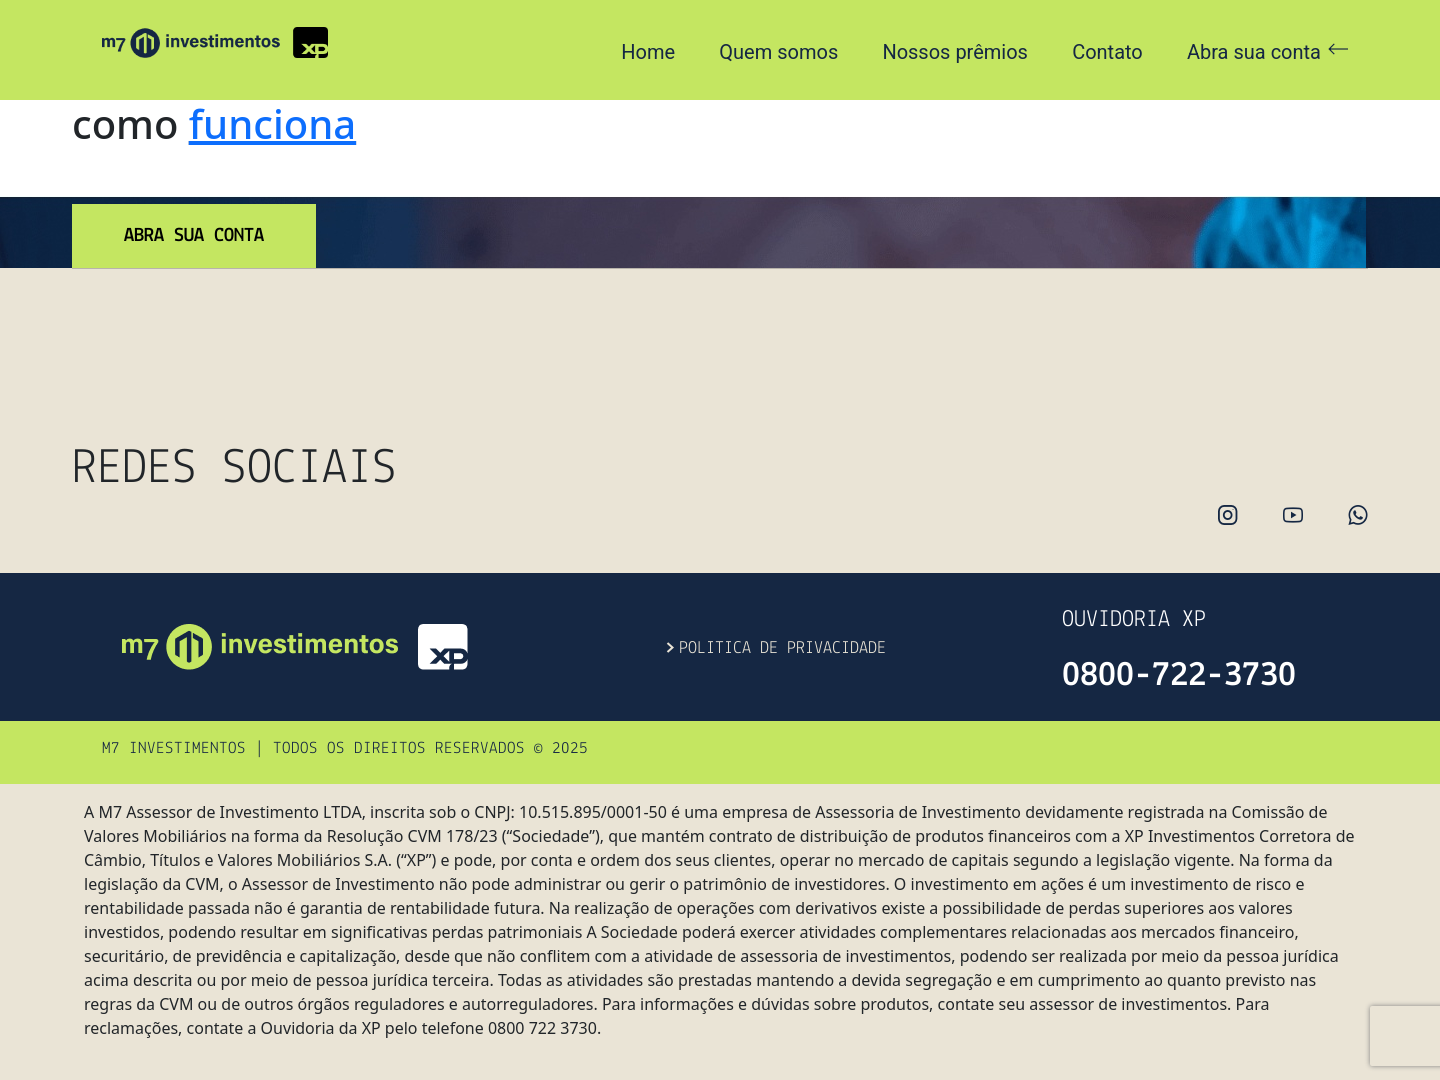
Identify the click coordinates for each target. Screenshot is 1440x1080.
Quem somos (778, 52)
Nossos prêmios (955, 52)
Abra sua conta (1267, 52)
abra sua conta (194, 236)
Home (648, 52)
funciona (272, 123)
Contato (1107, 52)
